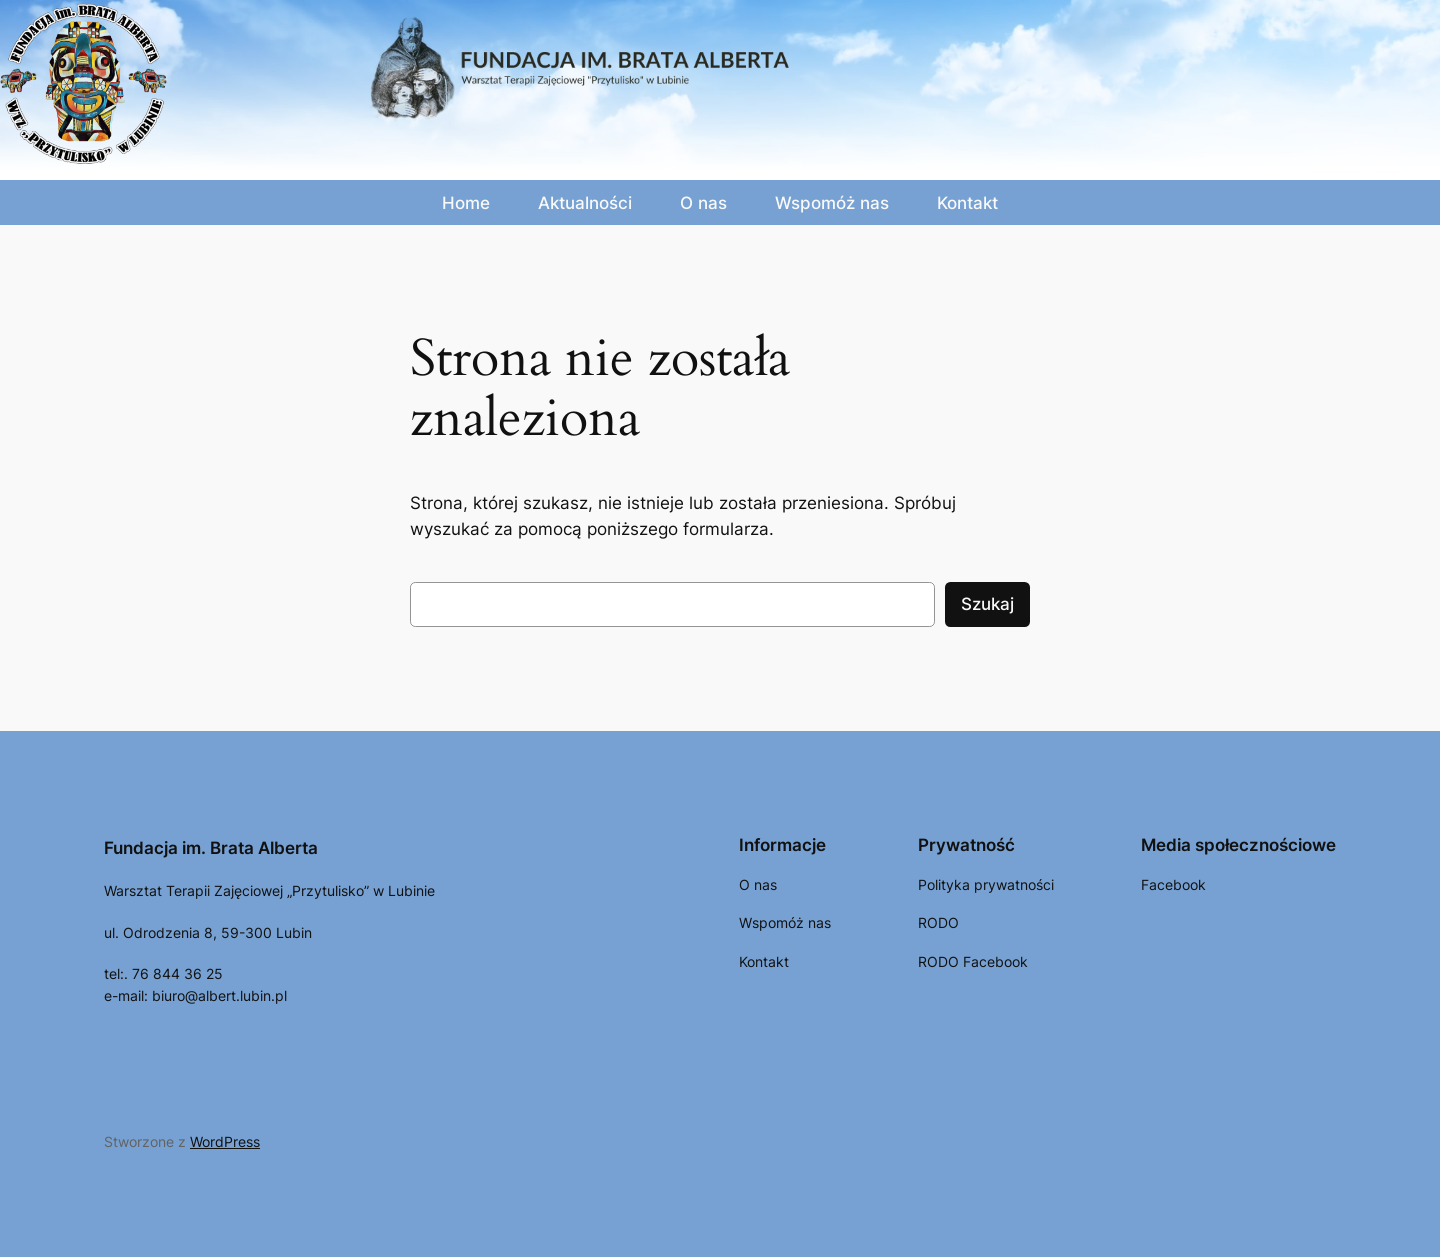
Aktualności (585, 203)
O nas (703, 203)
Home (466, 203)
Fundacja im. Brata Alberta (211, 848)
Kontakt (967, 203)
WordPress (225, 1141)
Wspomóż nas (832, 203)
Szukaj (987, 604)
